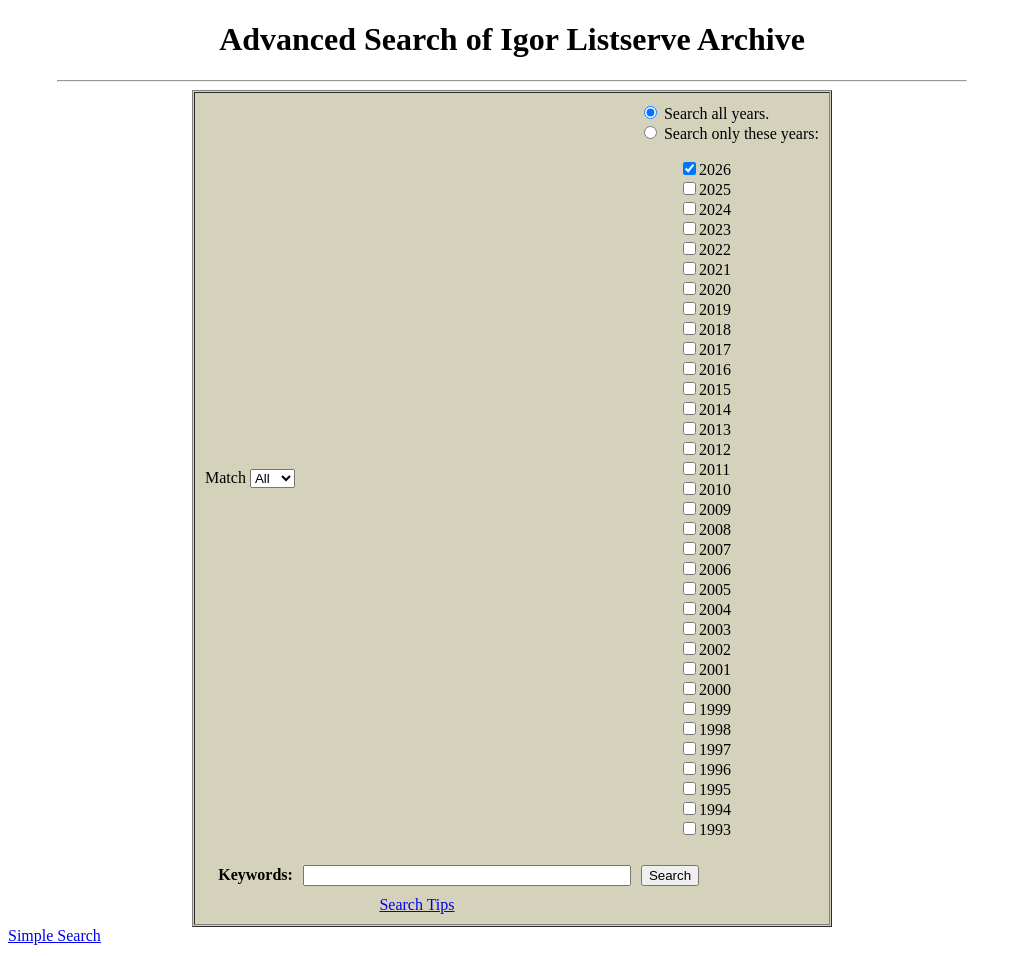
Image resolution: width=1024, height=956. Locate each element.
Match (194, 477)
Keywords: (224, 876)
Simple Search (54, 938)
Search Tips (416, 907)
